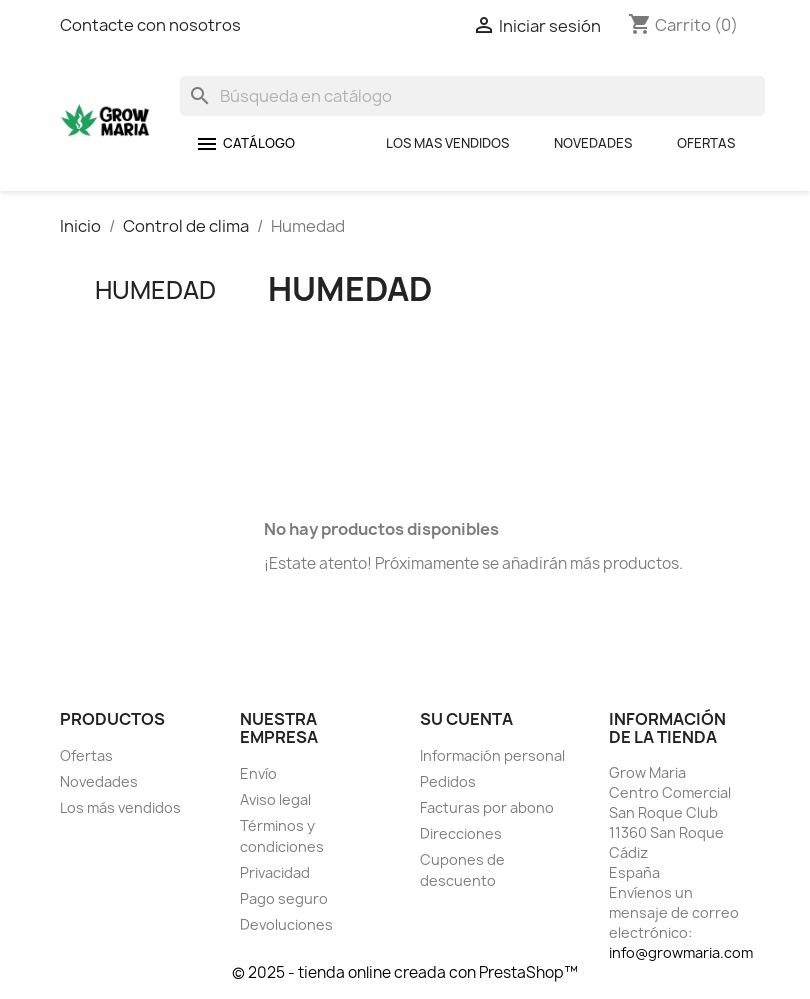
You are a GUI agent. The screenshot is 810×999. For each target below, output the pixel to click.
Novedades (593, 143)
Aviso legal (275, 799)
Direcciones (461, 833)
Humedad (155, 290)
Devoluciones (286, 924)
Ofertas (706, 143)
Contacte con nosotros (150, 25)
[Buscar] (472, 96)
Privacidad (275, 872)
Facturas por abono (487, 807)
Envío (258, 773)
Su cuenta (466, 719)
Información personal (492, 755)
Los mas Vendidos (447, 143)
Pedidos (448, 781)
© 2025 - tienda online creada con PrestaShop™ (405, 972)
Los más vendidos (120, 807)
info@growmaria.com (681, 952)
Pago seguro (284, 898)
